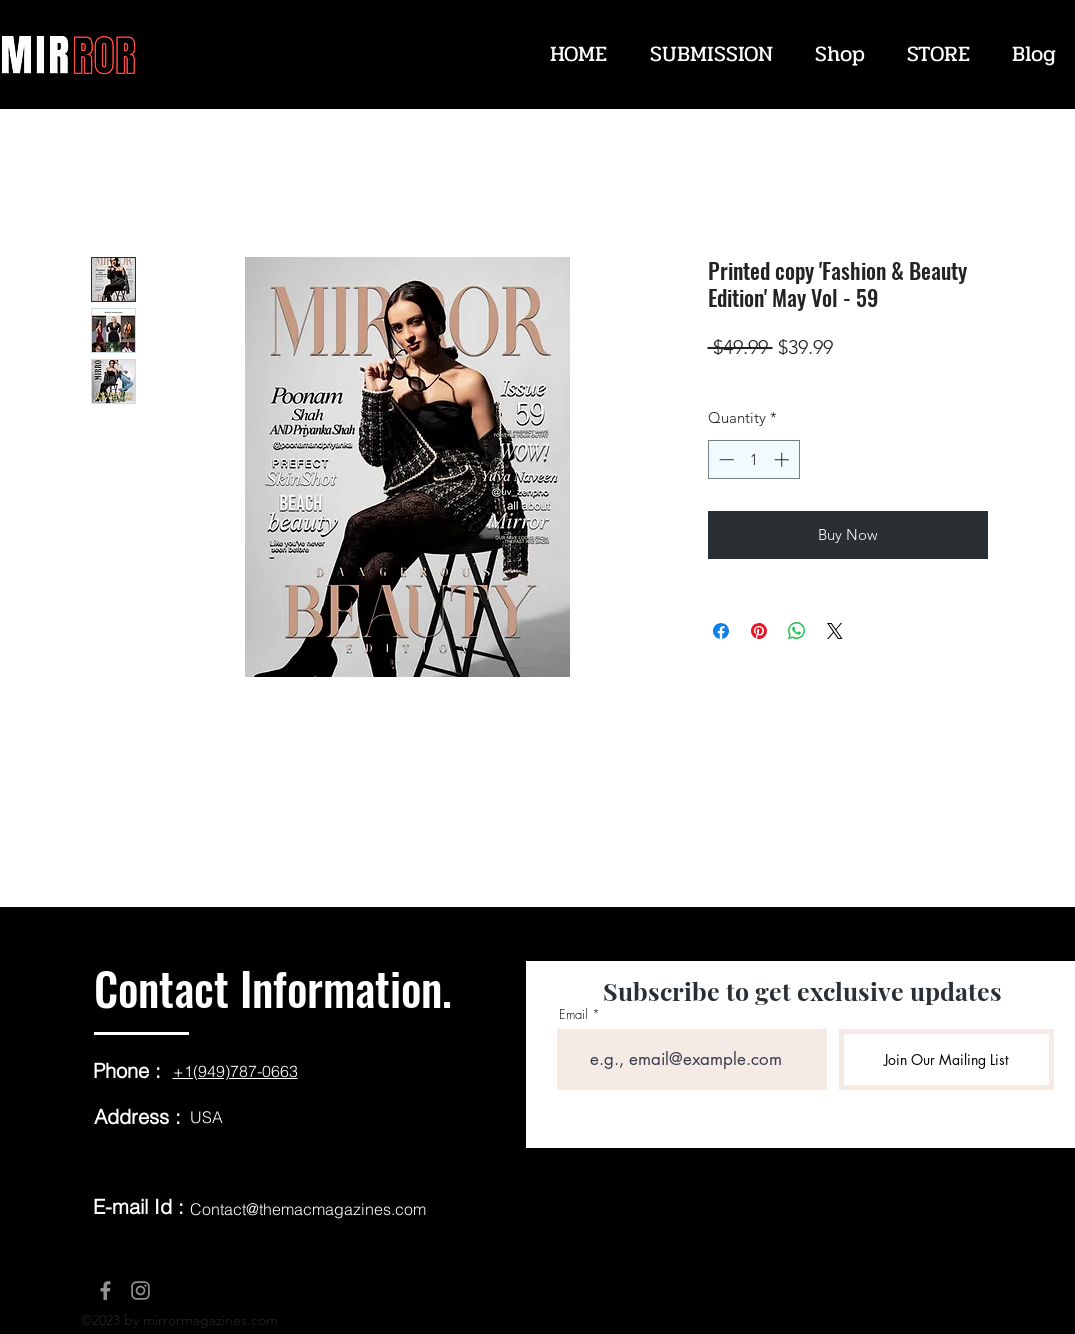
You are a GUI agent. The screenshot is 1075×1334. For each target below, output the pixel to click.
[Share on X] (835, 631)
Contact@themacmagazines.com (308, 1209)
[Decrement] (724, 459)
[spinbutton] (753, 459)
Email (573, 1014)
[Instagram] (140, 1290)
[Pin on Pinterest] (759, 631)
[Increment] (783, 459)
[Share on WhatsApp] (797, 631)
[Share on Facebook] (721, 631)
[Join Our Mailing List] (946, 1059)
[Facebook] (105, 1290)
